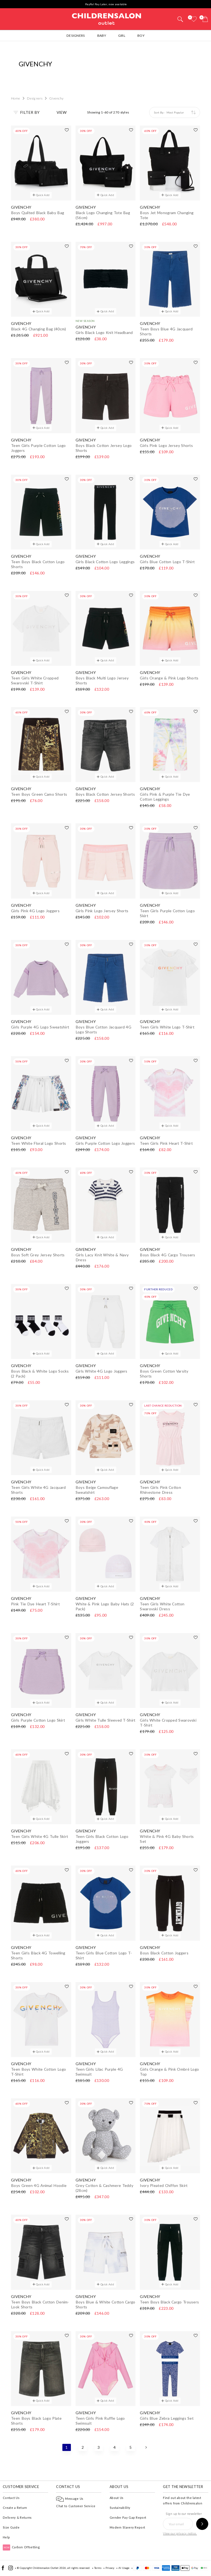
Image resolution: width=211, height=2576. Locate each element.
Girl (121, 35)
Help (6, 2537)
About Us (116, 2498)
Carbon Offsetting (21, 2547)
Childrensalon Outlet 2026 (49, 2567)
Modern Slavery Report (127, 2527)
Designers (75, 35)
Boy (141, 35)
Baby (101, 35)
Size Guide (11, 2527)
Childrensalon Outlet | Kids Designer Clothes (106, 18)
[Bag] (205, 19)
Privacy (110, 2567)
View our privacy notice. (180, 2533)
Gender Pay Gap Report (128, 2517)
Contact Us (11, 2498)
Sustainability (120, 2507)
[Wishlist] (193, 19)
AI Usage (123, 2567)
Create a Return (15, 2507)
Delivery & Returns (17, 2517)
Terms (97, 2567)
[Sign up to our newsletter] (202, 2524)
